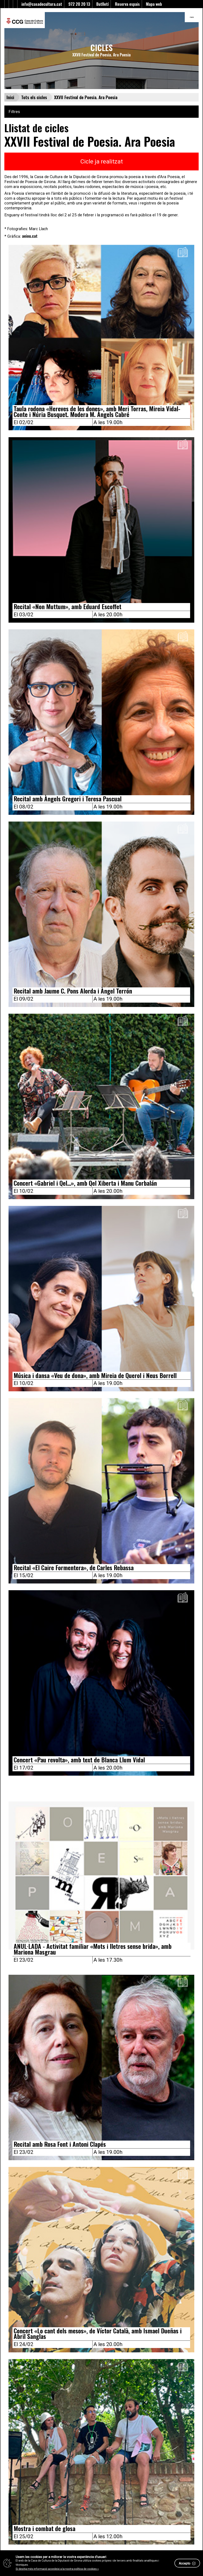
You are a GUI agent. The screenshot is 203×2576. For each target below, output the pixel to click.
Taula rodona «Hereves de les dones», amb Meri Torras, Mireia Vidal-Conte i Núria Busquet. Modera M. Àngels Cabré (97, 411)
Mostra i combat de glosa (44, 2528)
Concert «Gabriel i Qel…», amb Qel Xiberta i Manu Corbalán (85, 1182)
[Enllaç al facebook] (7, 4)
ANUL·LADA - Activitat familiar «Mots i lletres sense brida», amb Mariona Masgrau (92, 1948)
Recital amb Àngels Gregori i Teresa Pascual (68, 798)
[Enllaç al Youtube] (11, 4)
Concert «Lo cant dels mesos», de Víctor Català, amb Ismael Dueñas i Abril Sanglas (98, 2333)
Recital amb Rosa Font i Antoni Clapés (60, 2144)
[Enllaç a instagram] (15, 4)
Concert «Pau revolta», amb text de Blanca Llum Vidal (79, 1759)
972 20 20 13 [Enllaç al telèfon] (78, 4)
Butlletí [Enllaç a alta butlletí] (101, 4)
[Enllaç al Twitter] (2, 4)
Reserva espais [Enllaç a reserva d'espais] (126, 4)
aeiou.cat (29, 236)
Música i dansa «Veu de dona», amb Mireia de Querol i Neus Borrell (95, 1375)
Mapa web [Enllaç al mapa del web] (153, 4)
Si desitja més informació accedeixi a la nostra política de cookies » (57, 2568)
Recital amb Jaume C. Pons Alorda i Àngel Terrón (73, 990)
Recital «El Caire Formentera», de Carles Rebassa (74, 1567)
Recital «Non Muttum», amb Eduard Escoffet (67, 606)
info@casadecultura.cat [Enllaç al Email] (40, 4)
